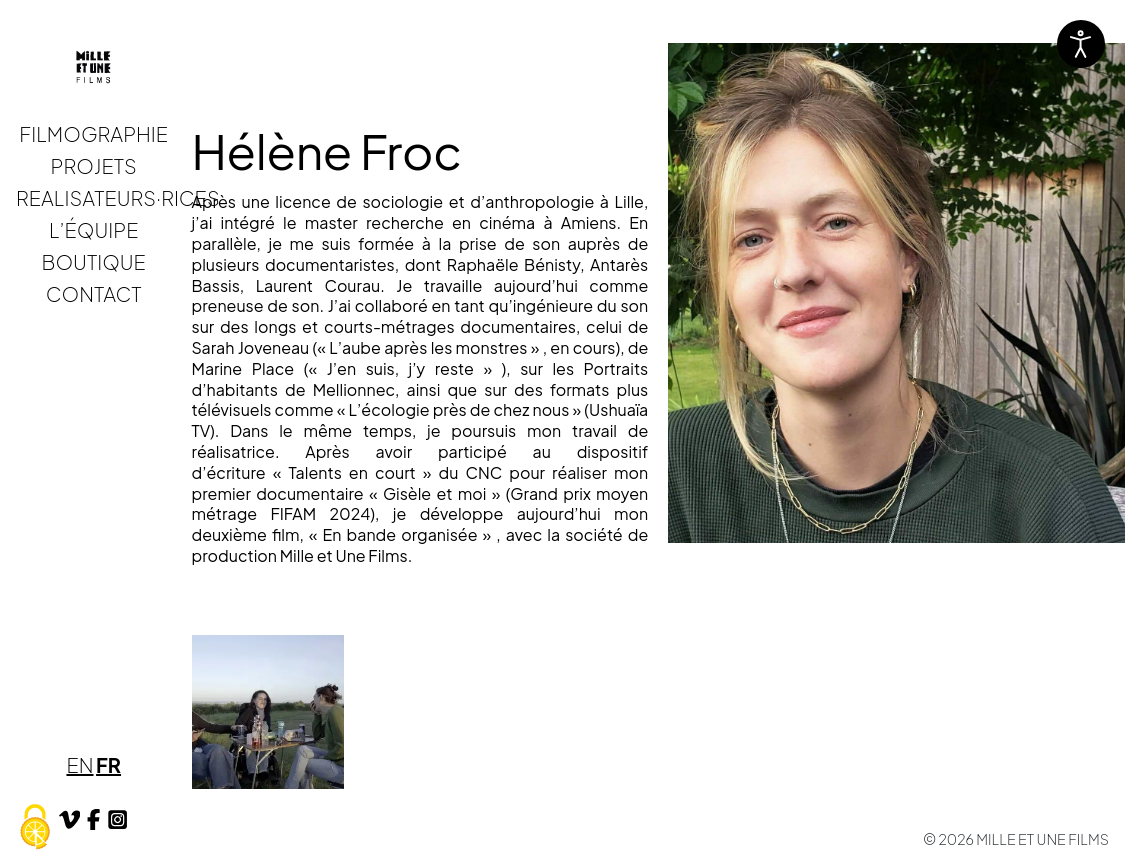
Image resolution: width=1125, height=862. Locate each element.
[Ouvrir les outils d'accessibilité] (1081, 44)
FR (108, 764)
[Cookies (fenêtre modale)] (35, 828)
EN (79, 764)
